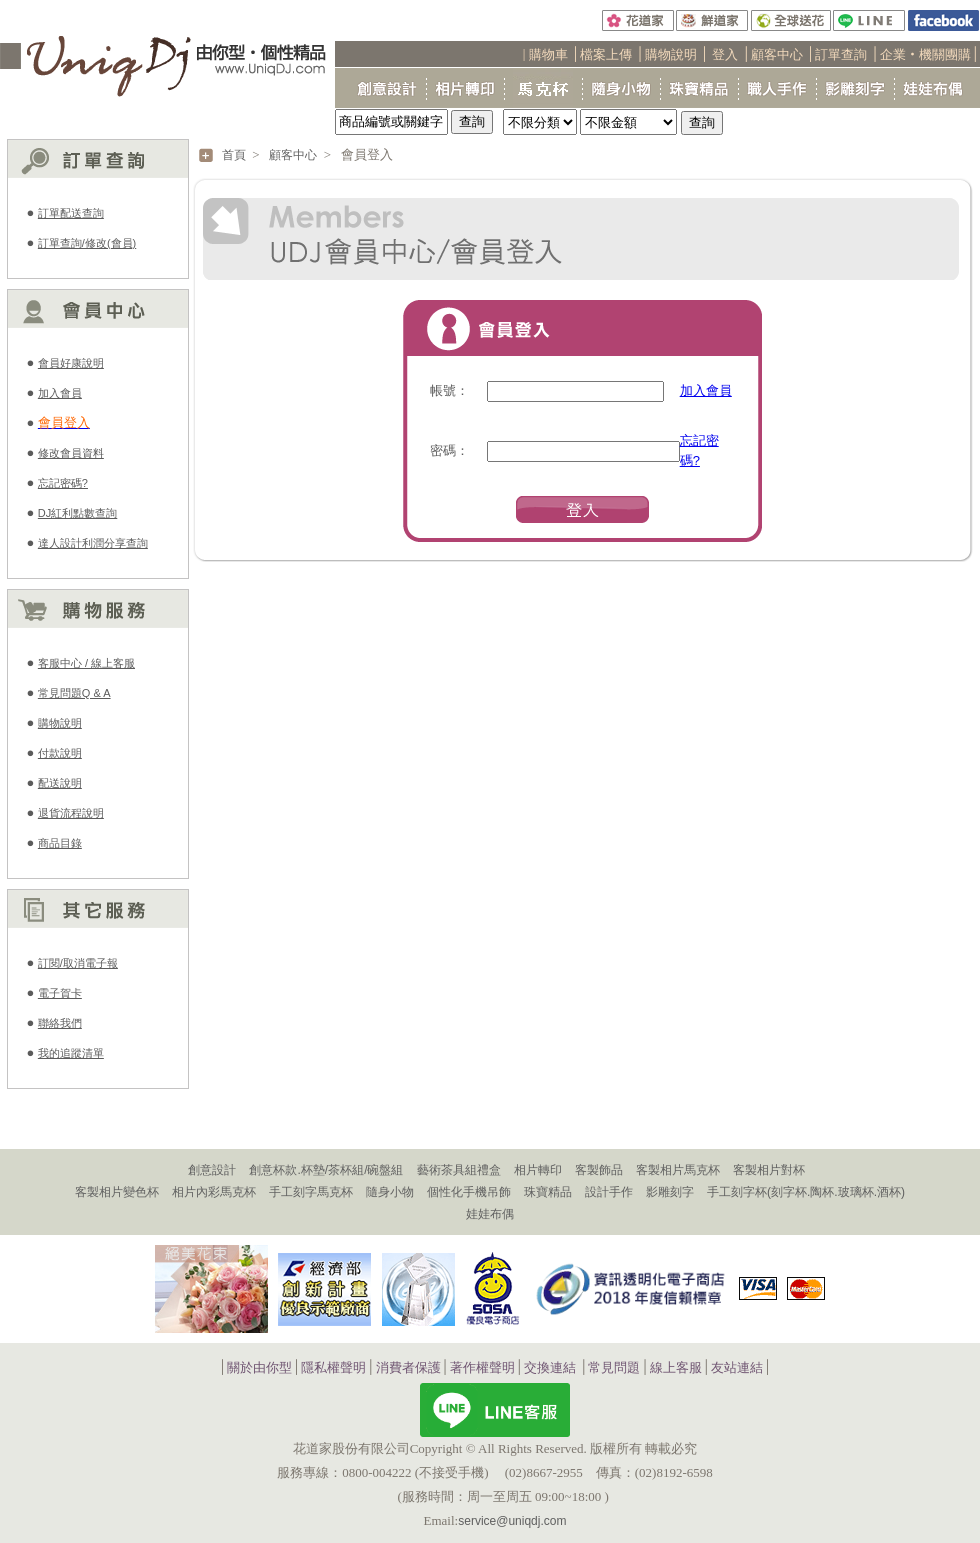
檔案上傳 (606, 54)
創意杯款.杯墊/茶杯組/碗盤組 (326, 1170)
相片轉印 (538, 1170)
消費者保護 (408, 1368)
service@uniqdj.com (512, 1521)
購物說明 (671, 54)
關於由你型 (259, 1368)
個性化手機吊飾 (469, 1192)
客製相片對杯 (769, 1170)
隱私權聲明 (333, 1368)
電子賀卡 (60, 993)
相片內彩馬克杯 (214, 1192)
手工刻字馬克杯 (311, 1192)
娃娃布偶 (490, 1214)
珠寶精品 (548, 1192)
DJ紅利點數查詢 (77, 513)
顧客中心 (777, 54)
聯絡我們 (60, 1023)
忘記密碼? (63, 483)
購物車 (548, 54)
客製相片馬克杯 (678, 1170)
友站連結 (737, 1368)
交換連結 (550, 1368)
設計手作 (609, 1192)
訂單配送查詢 (71, 213)
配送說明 (60, 783)
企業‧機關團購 (925, 54)
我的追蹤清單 (71, 1053)
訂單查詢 (841, 54)
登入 (725, 54)
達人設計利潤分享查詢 (93, 543)
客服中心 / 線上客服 (86, 663)
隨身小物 (390, 1192)
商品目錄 (60, 843)
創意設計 (212, 1170)
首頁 (234, 155)
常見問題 (614, 1368)
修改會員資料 (71, 453)
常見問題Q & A (74, 693)
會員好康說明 (71, 363)
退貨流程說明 (71, 813)
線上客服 (676, 1368)
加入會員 (60, 393)
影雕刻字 (670, 1192)
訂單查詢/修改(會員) (87, 243)
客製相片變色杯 (117, 1192)
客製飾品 (599, 1170)
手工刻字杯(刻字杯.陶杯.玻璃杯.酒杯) (806, 1192)
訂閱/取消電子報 (78, 963)
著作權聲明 (482, 1368)
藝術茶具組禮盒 (459, 1170)
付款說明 (60, 753)
